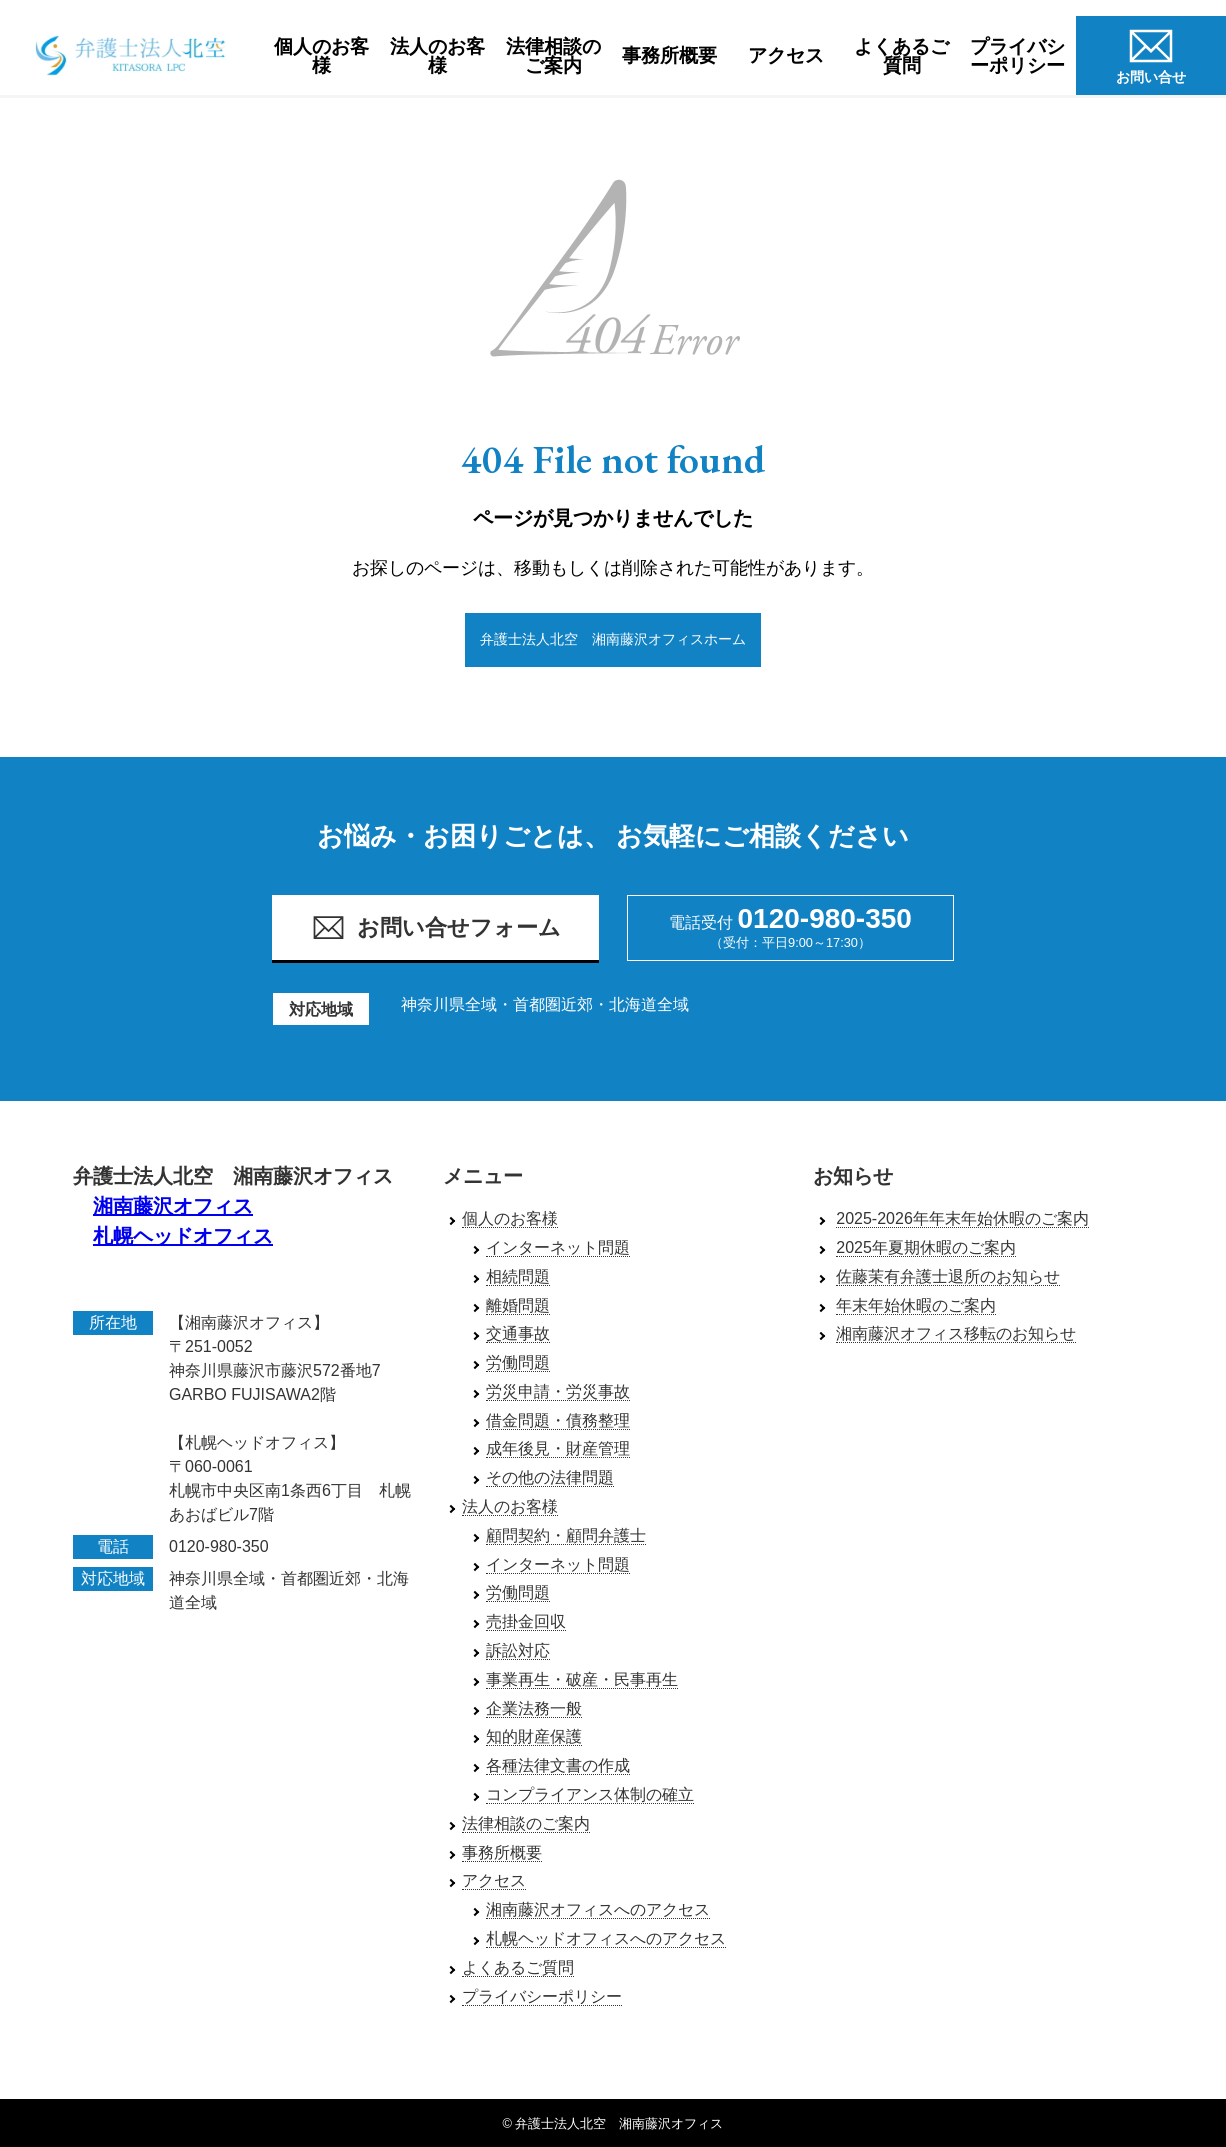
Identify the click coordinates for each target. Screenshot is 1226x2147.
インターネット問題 (558, 1247)
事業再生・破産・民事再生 (582, 1679)
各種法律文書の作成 (558, 1766)
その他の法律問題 (550, 1478)
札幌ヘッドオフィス (183, 1236)
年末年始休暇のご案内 (916, 1305)
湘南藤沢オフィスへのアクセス (598, 1910)
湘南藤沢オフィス (173, 1206)
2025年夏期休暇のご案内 (926, 1247)
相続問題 (518, 1276)
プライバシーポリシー (1017, 56)
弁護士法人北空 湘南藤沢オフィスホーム (613, 639)
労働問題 (518, 1363)
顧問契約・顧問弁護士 (566, 1535)
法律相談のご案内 (553, 56)
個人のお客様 (321, 56)
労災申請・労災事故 (558, 1391)
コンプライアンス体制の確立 (590, 1795)
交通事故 (518, 1334)
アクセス (786, 55)
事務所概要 (669, 55)
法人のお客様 (437, 56)
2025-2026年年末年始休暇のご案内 (962, 1219)
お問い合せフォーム (436, 928)
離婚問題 (518, 1305)
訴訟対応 (518, 1651)
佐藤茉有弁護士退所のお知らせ (948, 1276)
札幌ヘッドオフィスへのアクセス (606, 1939)
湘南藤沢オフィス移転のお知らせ (956, 1334)
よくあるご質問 (901, 56)
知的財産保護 (534, 1737)
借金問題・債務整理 (558, 1420)
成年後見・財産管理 (558, 1449)
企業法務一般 (534, 1708)
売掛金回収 (526, 1622)
